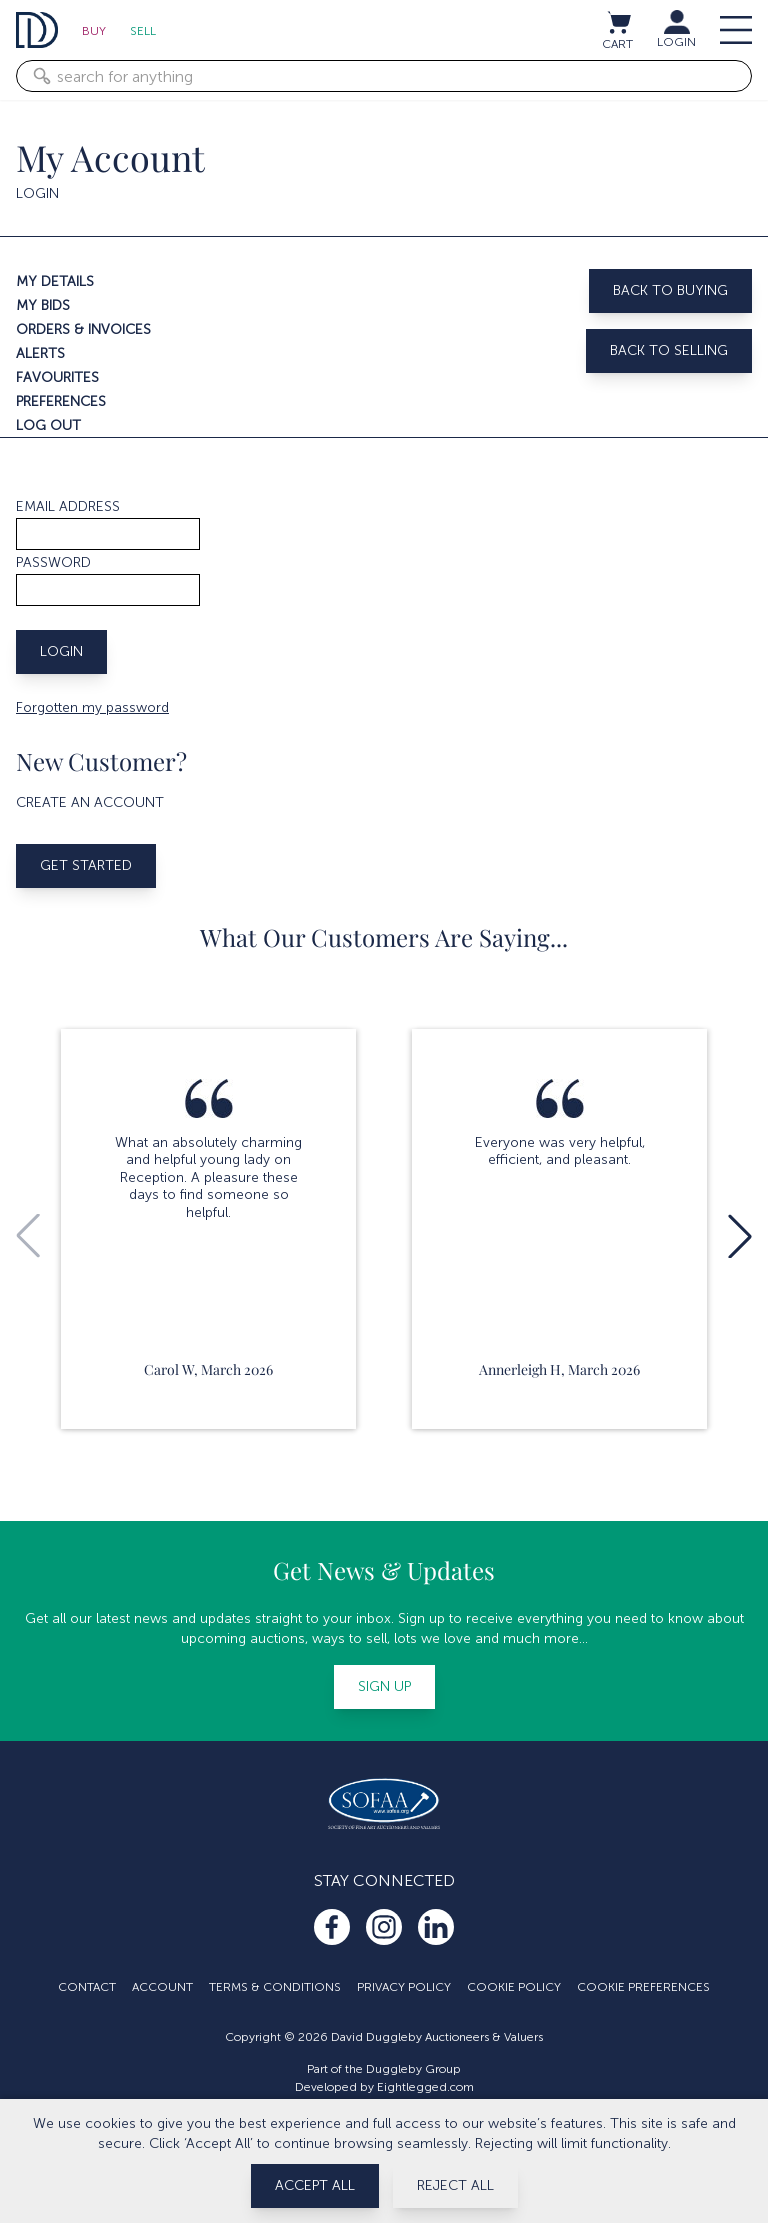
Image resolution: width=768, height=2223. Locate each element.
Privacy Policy (404, 1987)
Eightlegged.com (425, 2087)
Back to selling (669, 350)
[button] (740, 1236)
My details (55, 281)
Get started (86, 865)
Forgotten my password (92, 707)
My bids (43, 305)
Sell (143, 31)
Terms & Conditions (275, 1987)
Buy (94, 31)
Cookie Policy (514, 1987)
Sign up (384, 1686)
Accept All (315, 2185)
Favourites (57, 377)
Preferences (61, 401)
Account (162, 1987)
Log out (48, 425)
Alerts (40, 353)
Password (53, 562)
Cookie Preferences (643, 1987)
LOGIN (676, 42)
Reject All (455, 2185)
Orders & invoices (83, 329)
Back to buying (670, 290)
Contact (87, 1987)
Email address (68, 506)
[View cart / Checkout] (618, 22)
